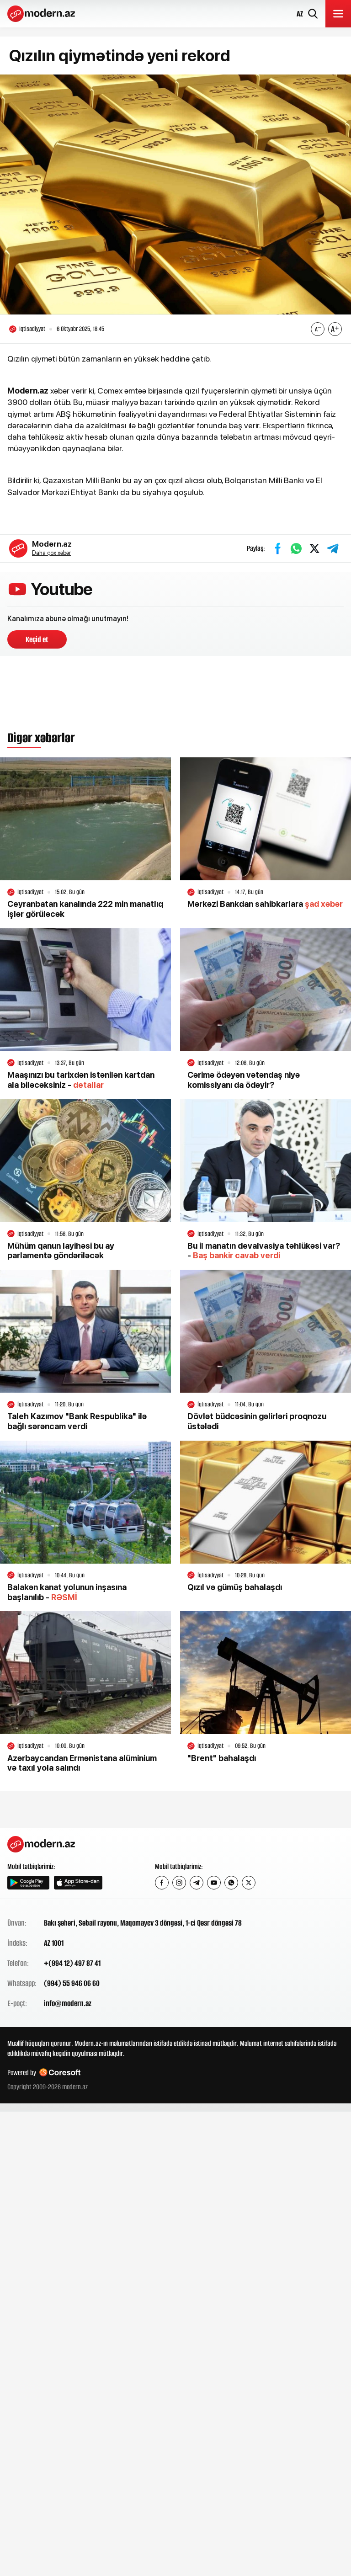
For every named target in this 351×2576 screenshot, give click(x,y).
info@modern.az (67, 2005)
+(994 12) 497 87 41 (72, 1965)
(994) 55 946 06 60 (72, 1985)
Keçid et (37, 641)
